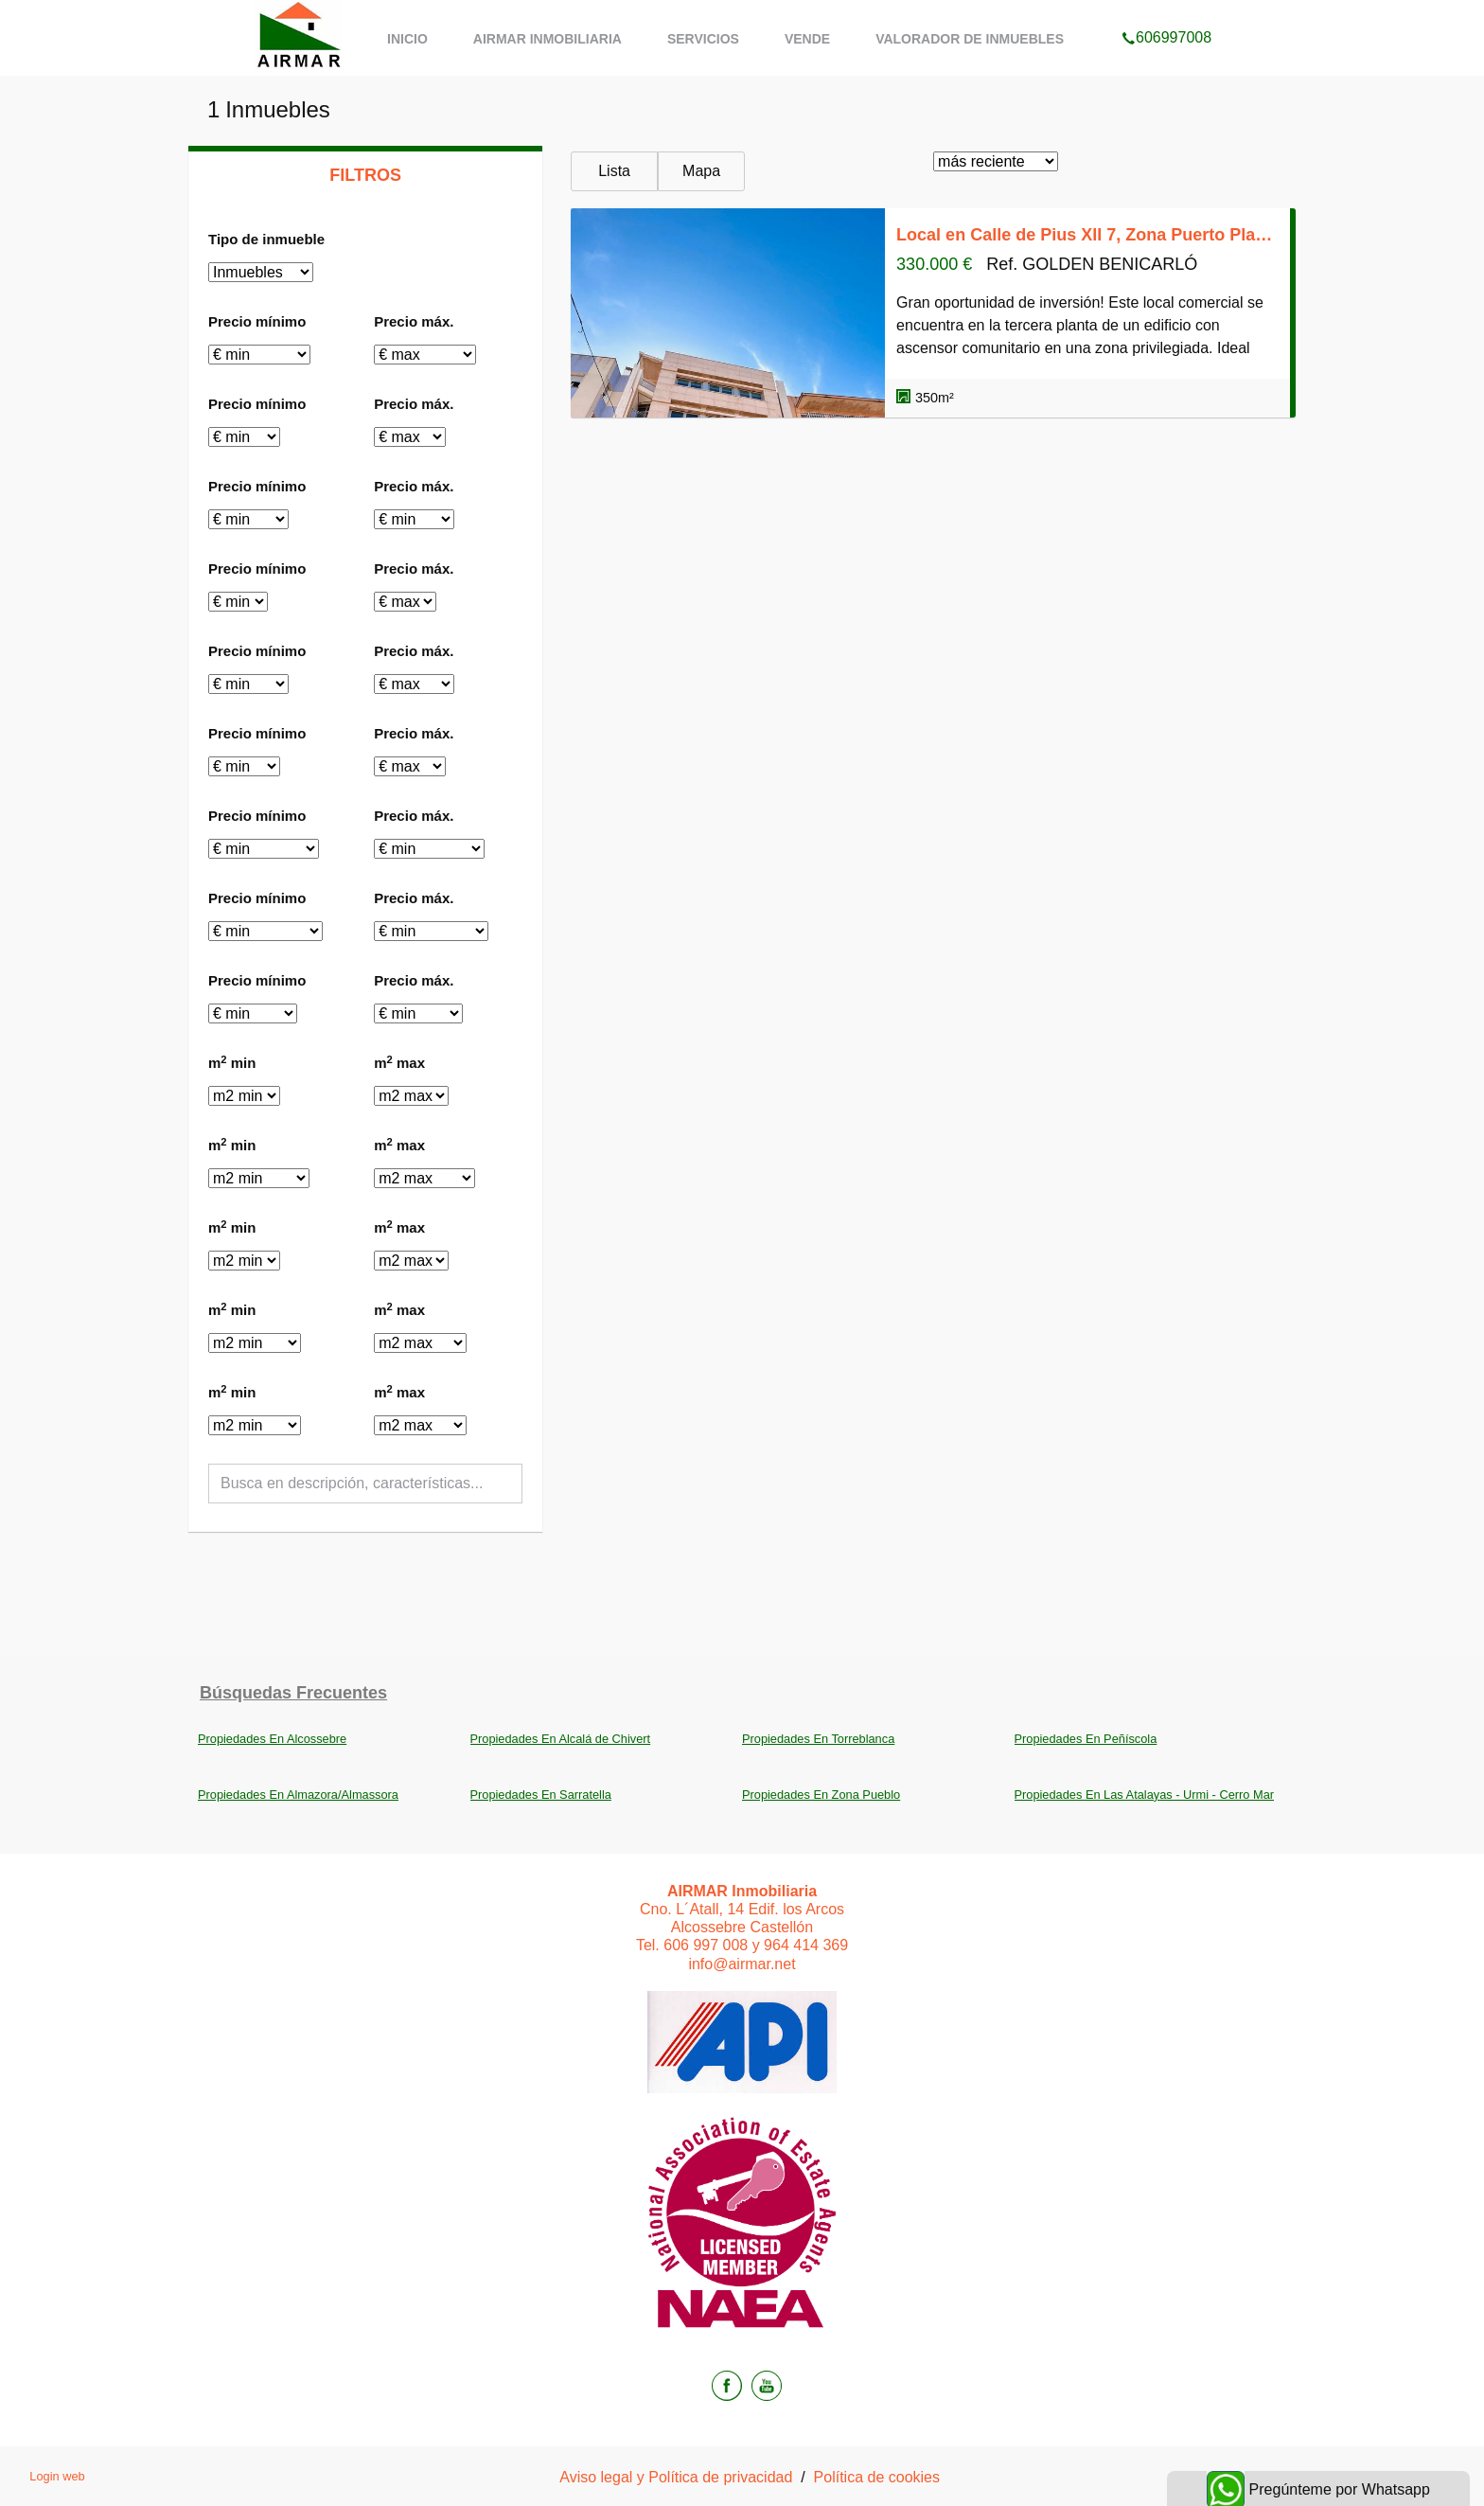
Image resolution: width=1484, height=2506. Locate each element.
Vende (807, 38)
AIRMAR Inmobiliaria (547, 38)
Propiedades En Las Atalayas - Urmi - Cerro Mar (1145, 1794)
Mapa (701, 171)
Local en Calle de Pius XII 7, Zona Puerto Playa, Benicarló (1087, 234)
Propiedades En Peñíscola (1086, 1739)
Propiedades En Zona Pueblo (821, 1794)
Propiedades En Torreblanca (818, 1739)
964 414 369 (806, 1945)
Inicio (407, 38)
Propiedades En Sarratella (540, 1794)
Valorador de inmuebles (969, 38)
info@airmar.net (741, 1964)
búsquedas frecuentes (293, 1692)
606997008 (1166, 13)
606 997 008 (705, 1945)
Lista (614, 171)
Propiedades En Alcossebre (272, 1739)
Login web (56, 2476)
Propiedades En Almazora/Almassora (298, 1794)
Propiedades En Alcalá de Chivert (560, 1739)
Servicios (703, 38)
